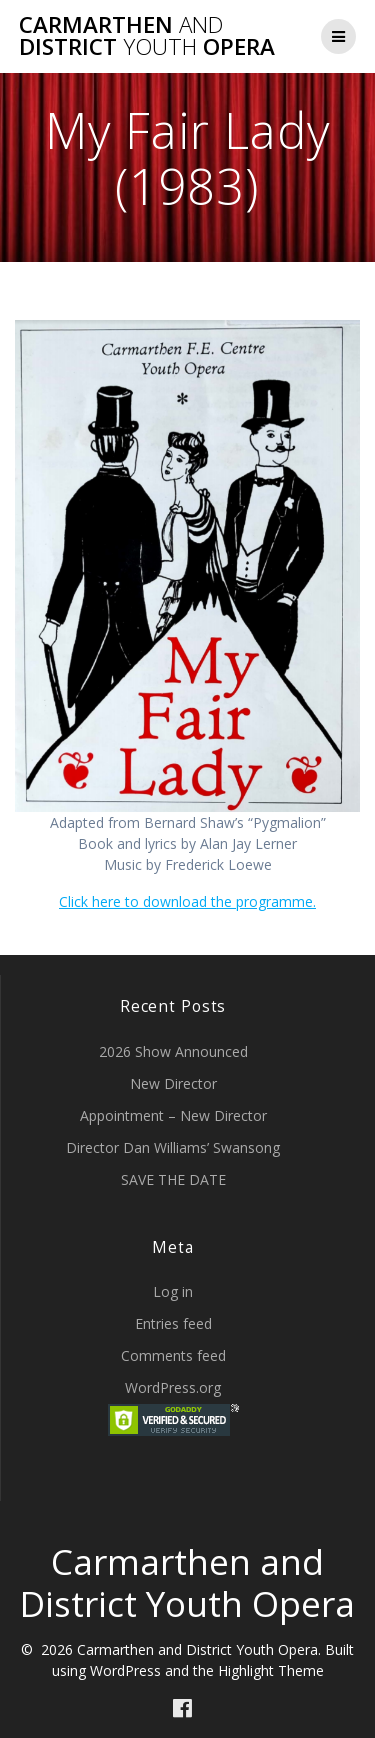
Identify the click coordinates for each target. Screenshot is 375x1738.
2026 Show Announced (173, 1051)
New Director (173, 1083)
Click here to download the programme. (187, 901)
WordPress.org (173, 1387)
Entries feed (173, 1323)
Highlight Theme (271, 1670)
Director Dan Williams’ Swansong (173, 1147)
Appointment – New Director (173, 1115)
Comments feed (173, 1355)
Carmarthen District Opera (147, 36)
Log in (173, 1291)
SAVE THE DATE (173, 1179)
